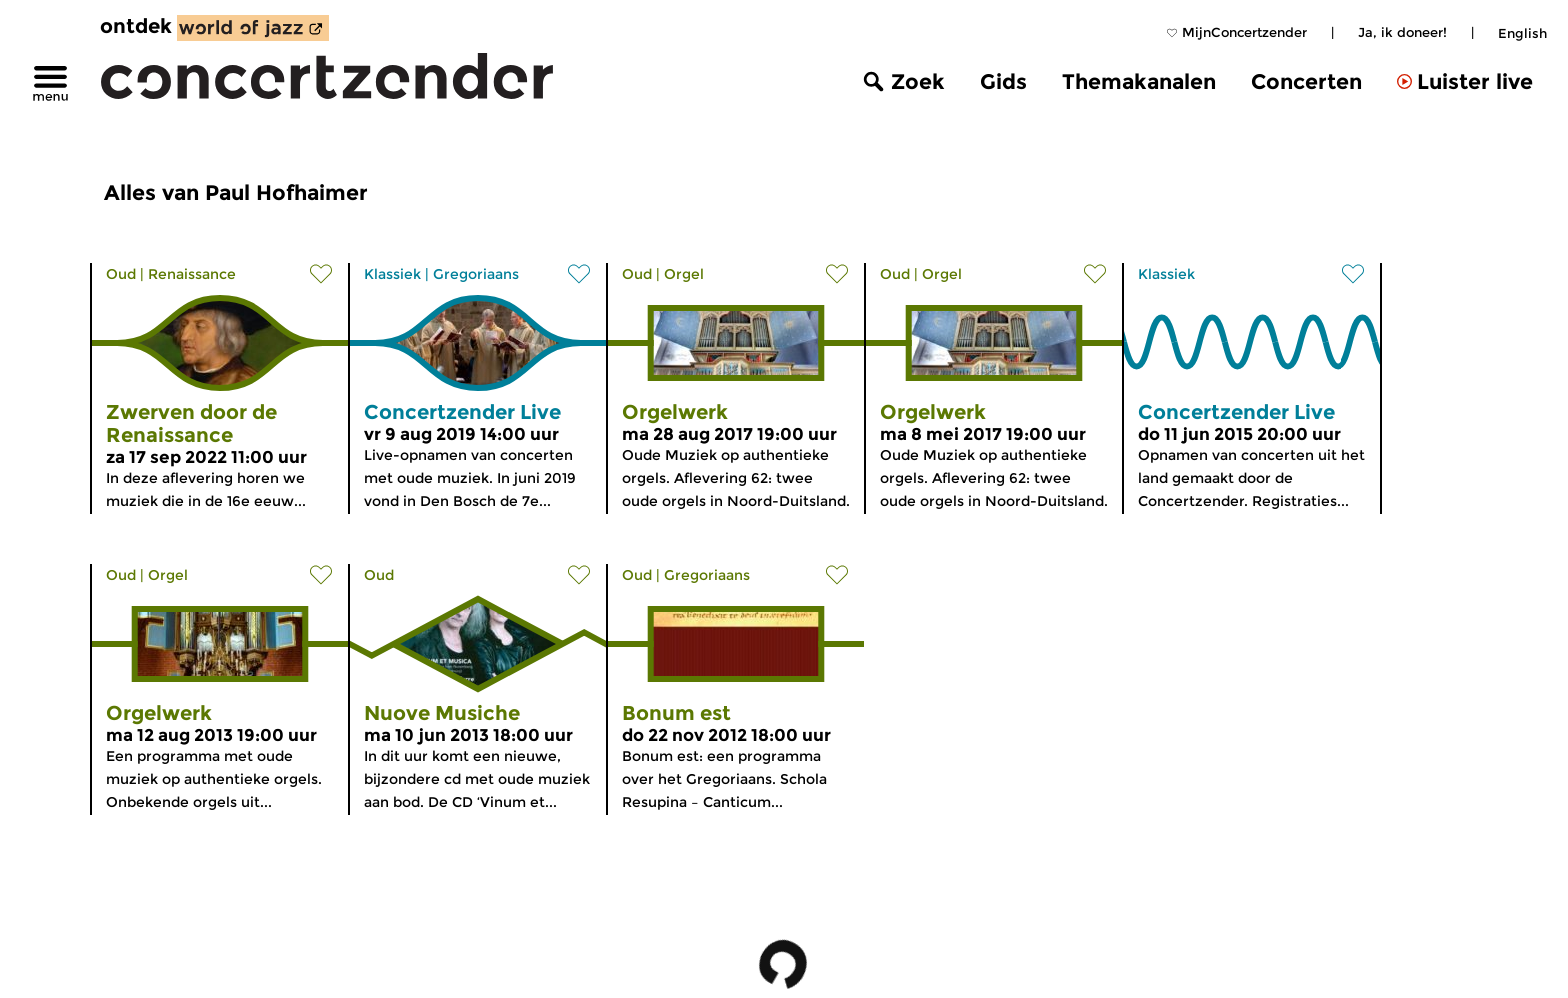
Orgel (684, 274)
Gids (1003, 81)
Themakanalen (1139, 81)
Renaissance (192, 274)
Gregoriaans (476, 274)
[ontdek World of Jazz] (253, 28)
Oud (121, 274)
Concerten (1306, 81)
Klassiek (392, 274)
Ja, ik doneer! (1402, 32)
